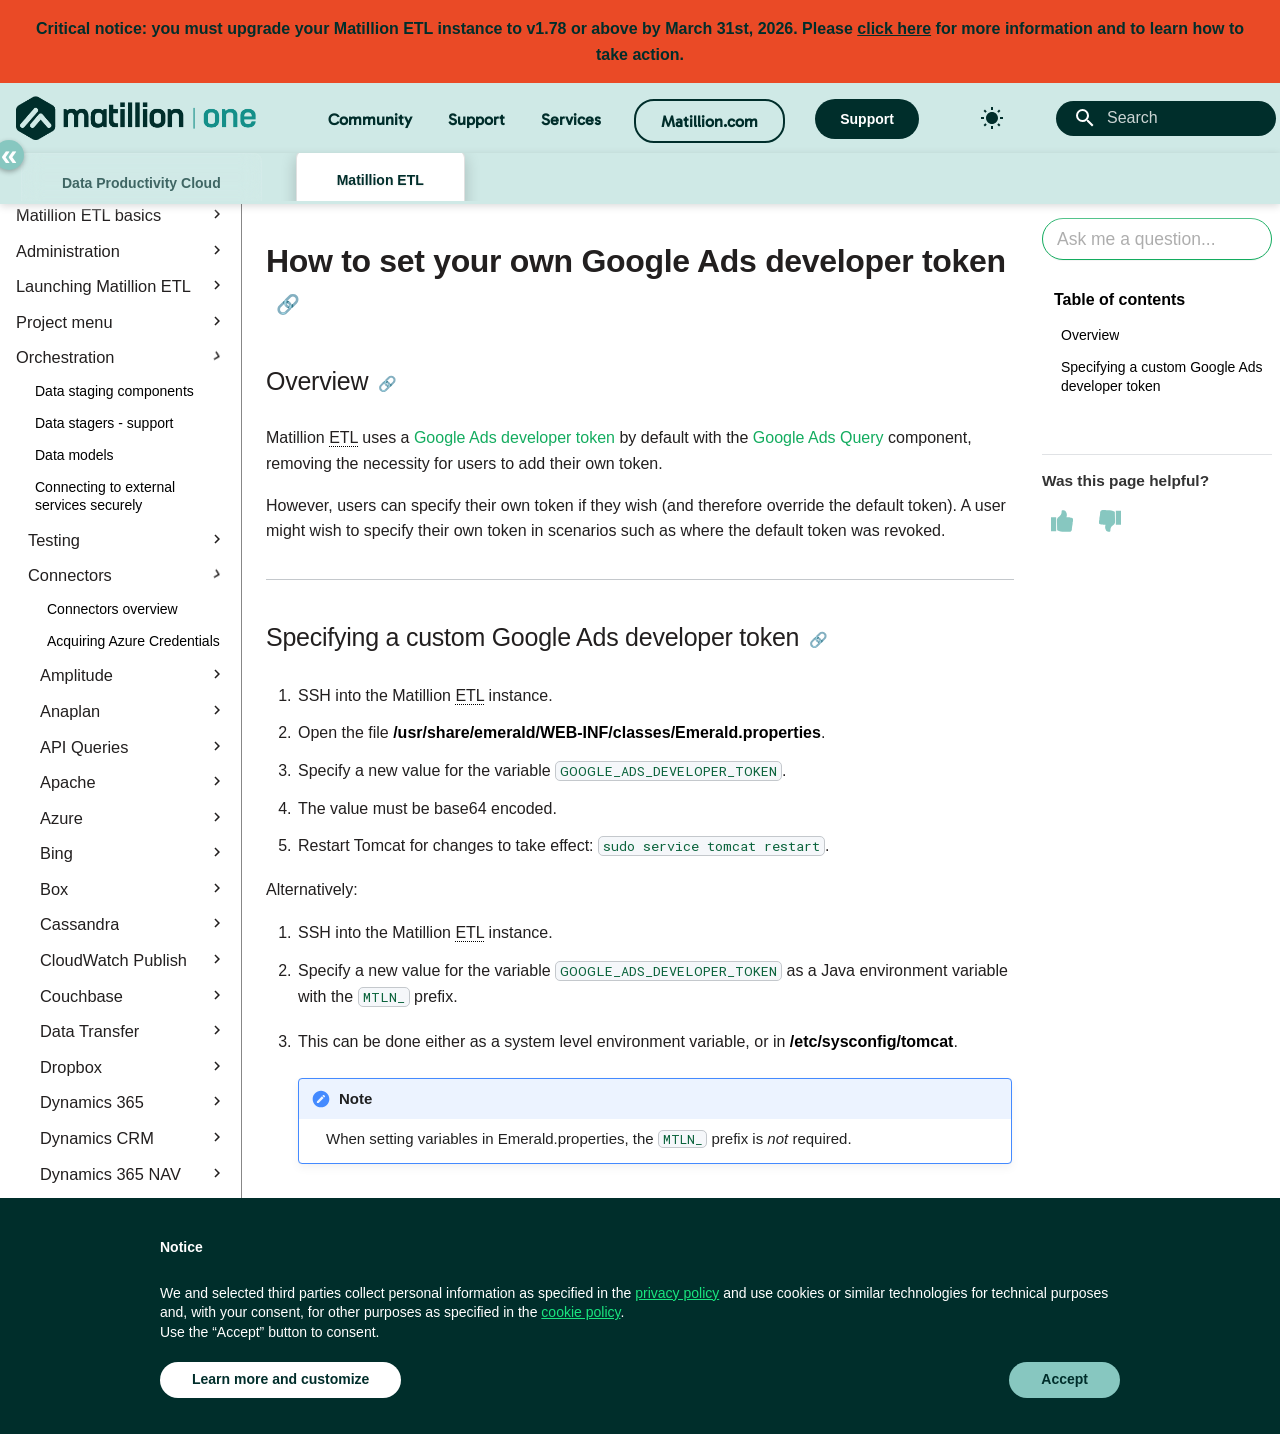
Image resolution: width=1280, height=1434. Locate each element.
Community (370, 119)
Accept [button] (1064, 1379)
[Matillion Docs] (136, 118)
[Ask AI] (1157, 239)
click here (894, 28)
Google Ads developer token (514, 437)
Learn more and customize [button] (280, 1379)
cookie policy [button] (580, 1312)
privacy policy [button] (677, 1293)
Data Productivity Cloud (141, 183)
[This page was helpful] (1062, 521)
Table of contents (1119, 299)
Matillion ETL (380, 180)
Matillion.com (709, 121)
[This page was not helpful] (1110, 521)
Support (476, 119)
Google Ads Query (818, 437)
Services (571, 119)
